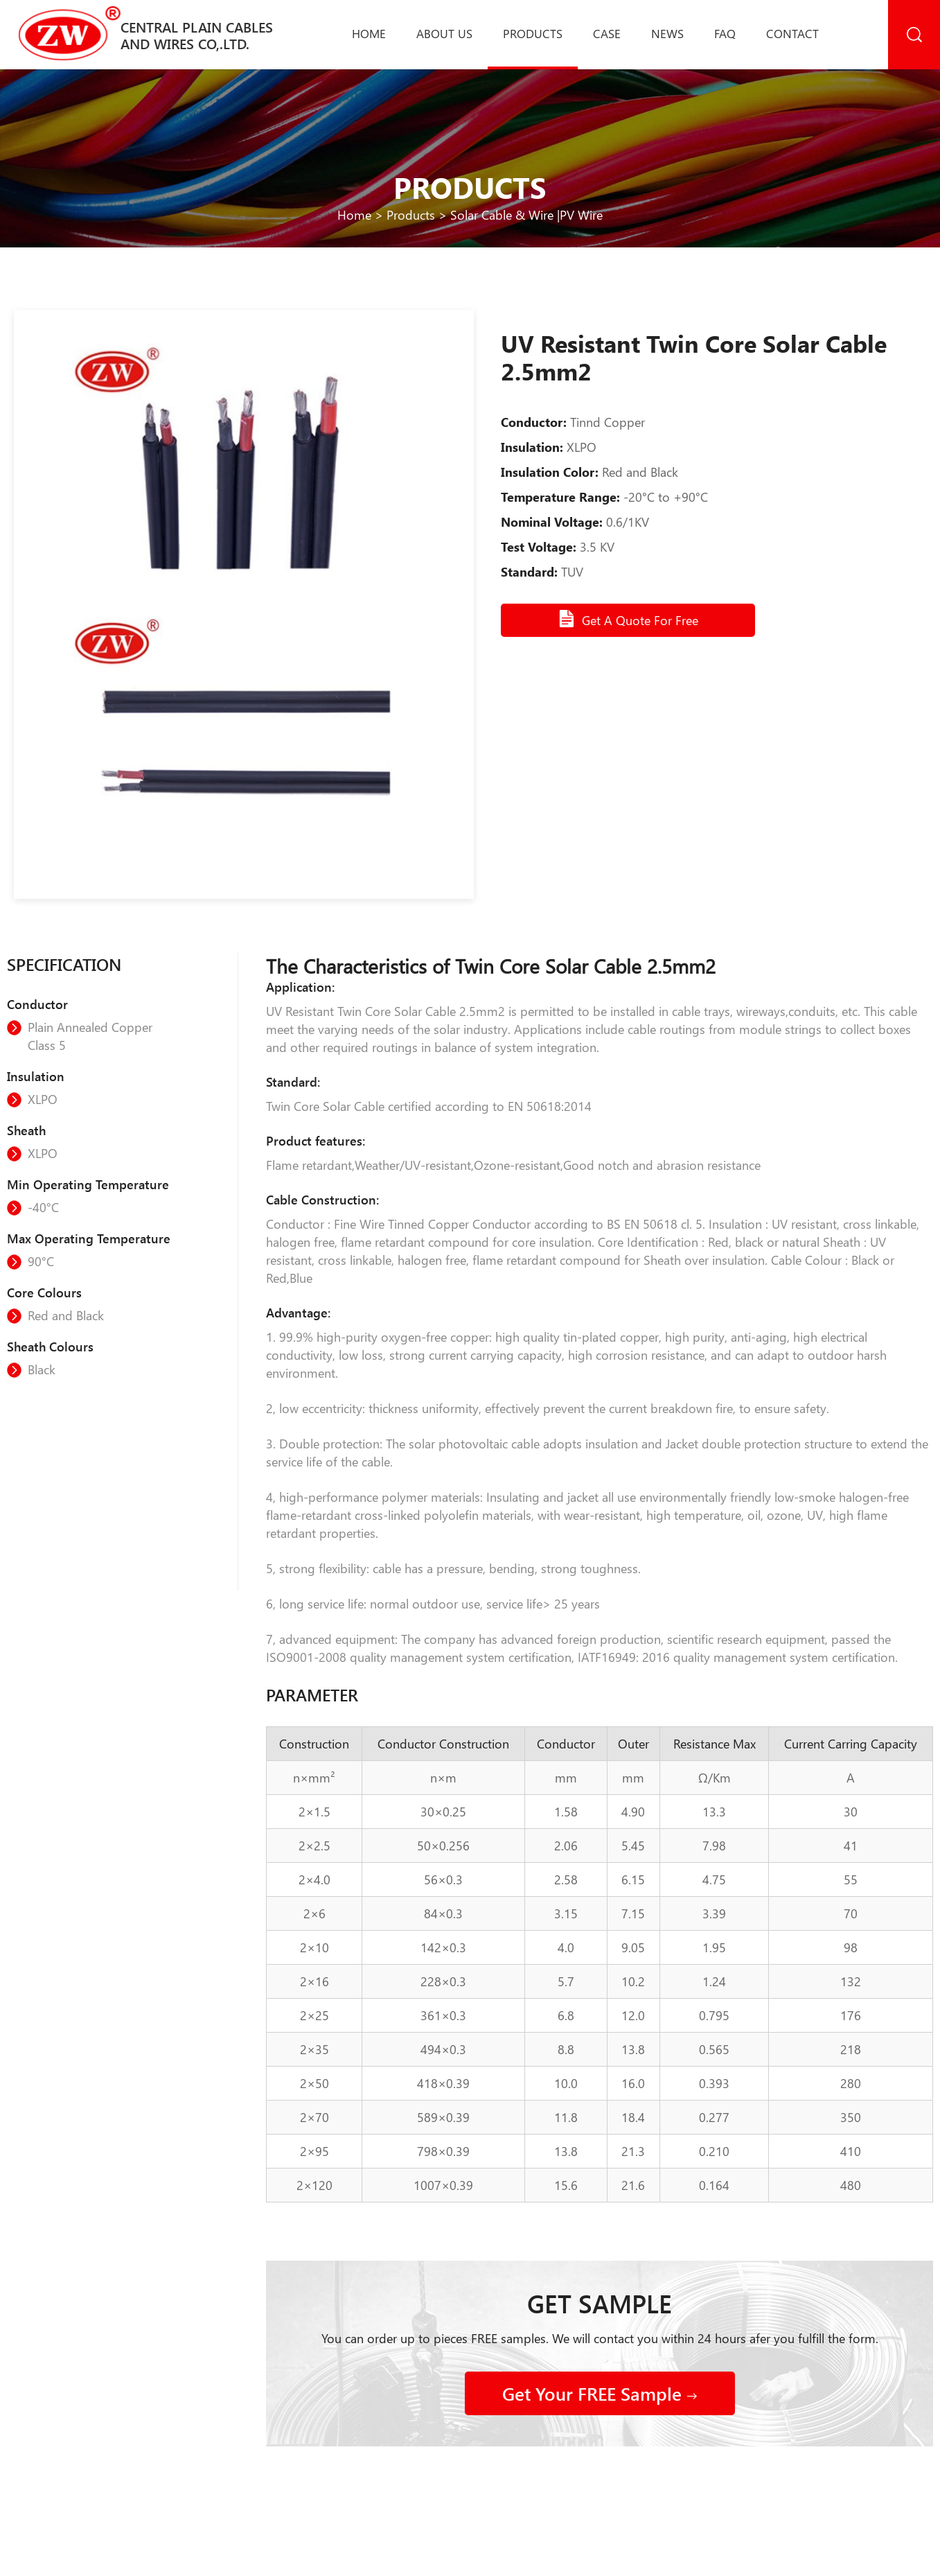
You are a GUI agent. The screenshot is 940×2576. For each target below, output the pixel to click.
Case (607, 33)
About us (444, 33)
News (667, 33)
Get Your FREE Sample (600, 2393)
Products (532, 33)
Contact (792, 33)
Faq (725, 33)
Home (369, 33)
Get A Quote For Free (628, 619)
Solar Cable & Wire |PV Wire (526, 215)
